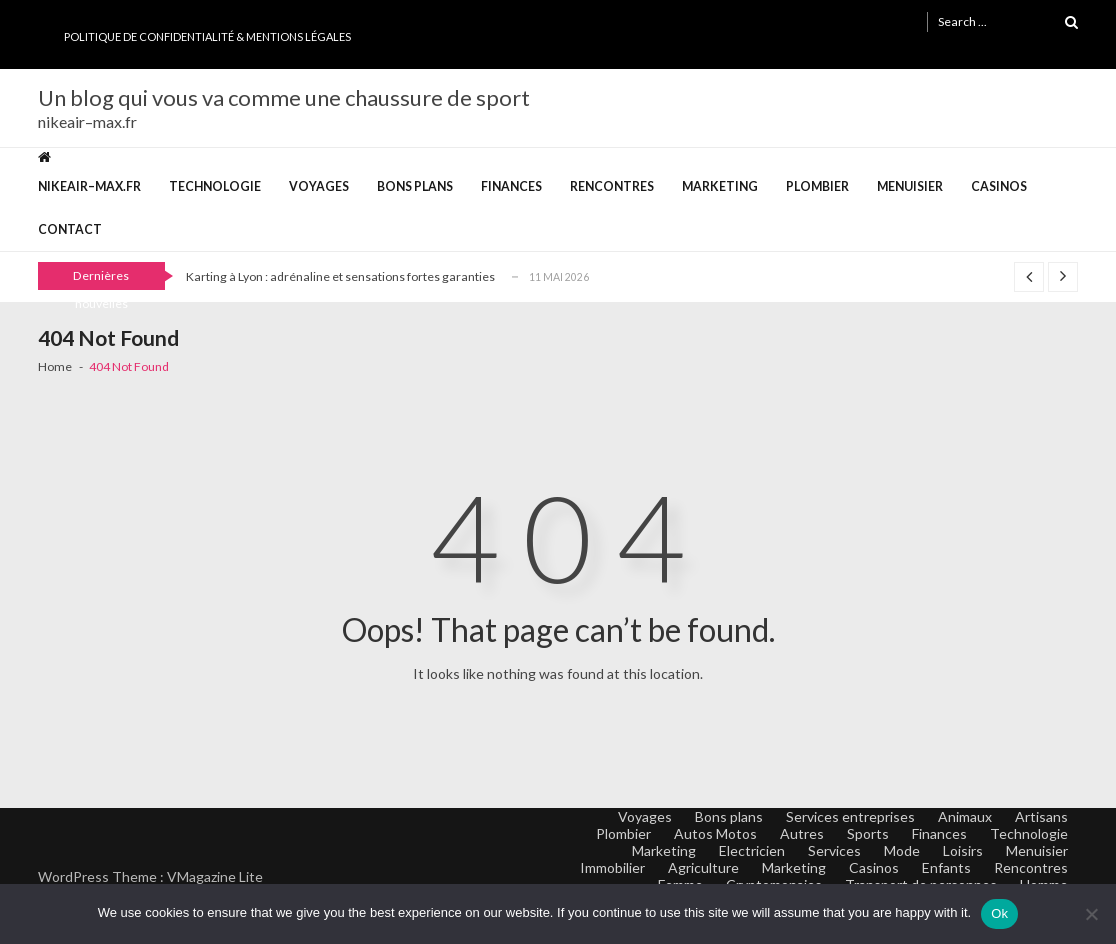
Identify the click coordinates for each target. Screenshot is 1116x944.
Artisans (1041, 816)
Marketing (720, 186)
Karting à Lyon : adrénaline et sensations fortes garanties (340, 276)
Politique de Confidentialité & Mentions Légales (207, 36)
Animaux (965, 816)
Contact (70, 229)
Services (834, 850)
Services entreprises (850, 816)
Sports (868, 833)
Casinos (999, 186)
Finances (511, 186)
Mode (902, 850)
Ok (999, 913)
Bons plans (415, 186)
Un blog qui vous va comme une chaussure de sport (284, 98)
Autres (802, 833)
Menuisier (910, 186)
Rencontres (612, 186)
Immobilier (612, 867)
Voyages (319, 186)
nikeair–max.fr (89, 186)
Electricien (752, 850)
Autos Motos (715, 833)
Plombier (817, 186)
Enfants (946, 867)
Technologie (215, 186)
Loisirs (963, 850)
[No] (1091, 914)
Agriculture (703, 867)
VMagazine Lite (215, 876)
